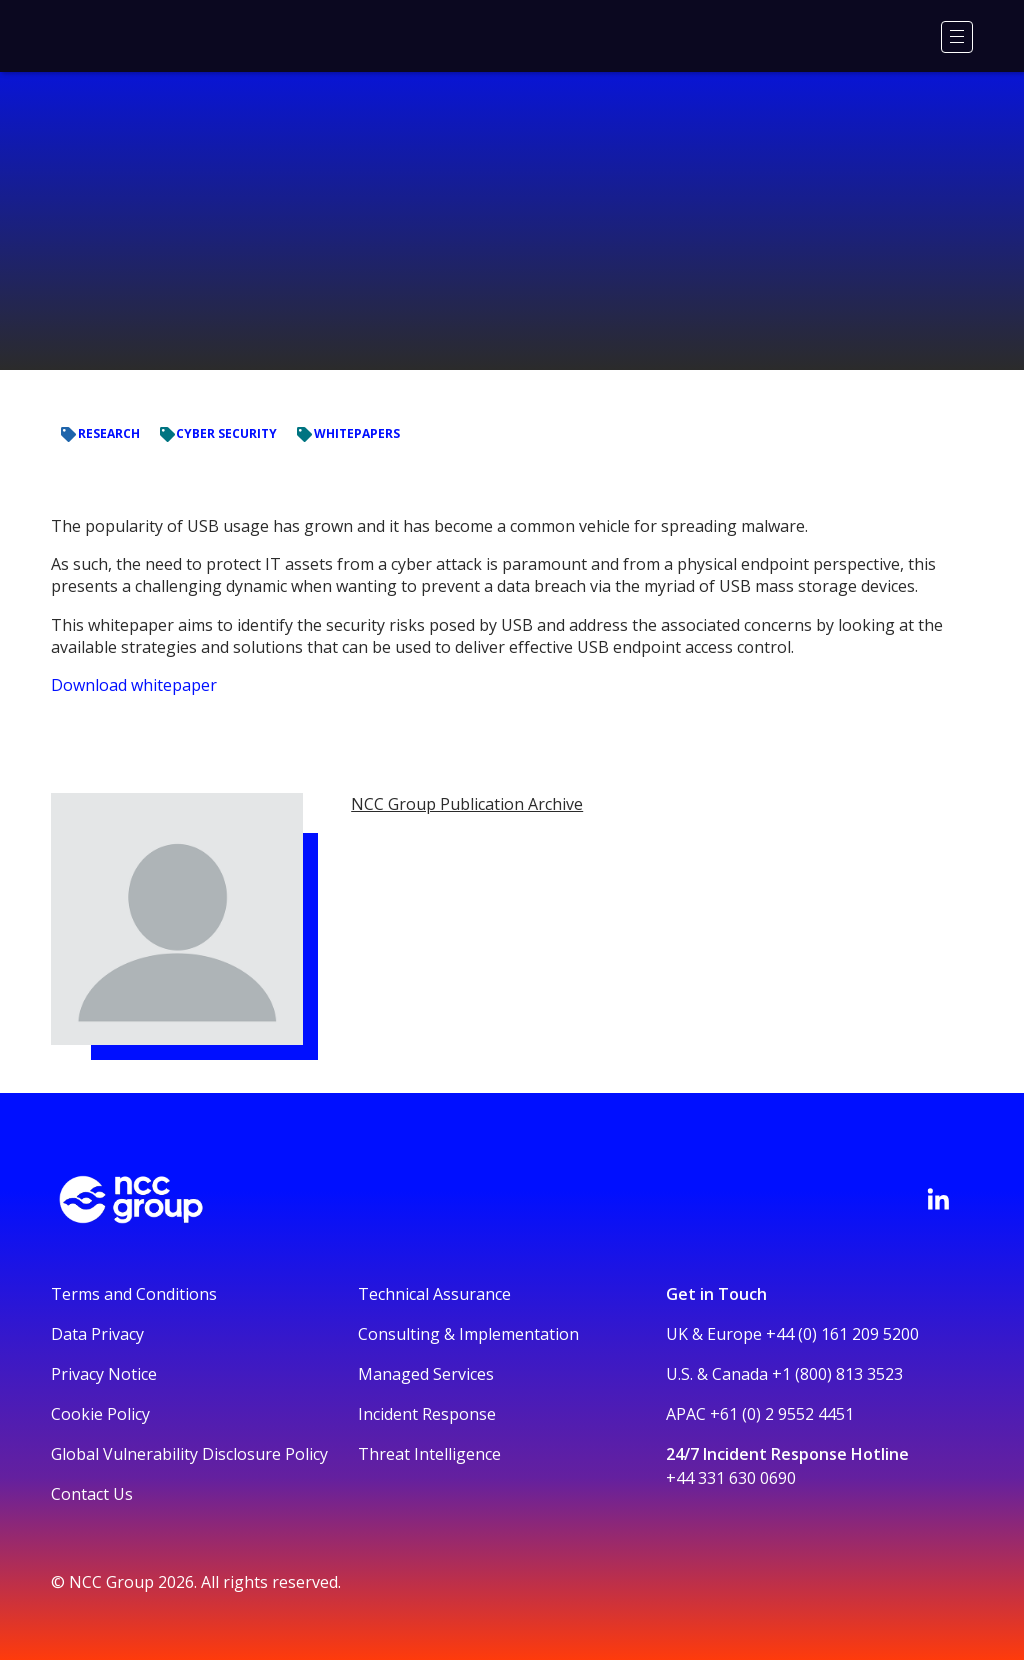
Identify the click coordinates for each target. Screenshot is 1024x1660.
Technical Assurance (434, 1294)
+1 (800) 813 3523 (837, 1374)
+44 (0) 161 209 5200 (842, 1334)
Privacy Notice (104, 1374)
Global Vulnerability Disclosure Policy (189, 1454)
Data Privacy (97, 1334)
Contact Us (92, 1494)
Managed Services (426, 1374)
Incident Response (427, 1414)
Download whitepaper (134, 685)
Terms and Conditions (134, 1294)
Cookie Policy (100, 1414)
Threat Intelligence (429, 1454)
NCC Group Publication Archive (467, 804)
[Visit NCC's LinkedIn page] (938, 1199)
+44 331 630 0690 (731, 1478)
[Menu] (957, 37)
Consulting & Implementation (468, 1334)
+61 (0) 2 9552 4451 (782, 1414)
